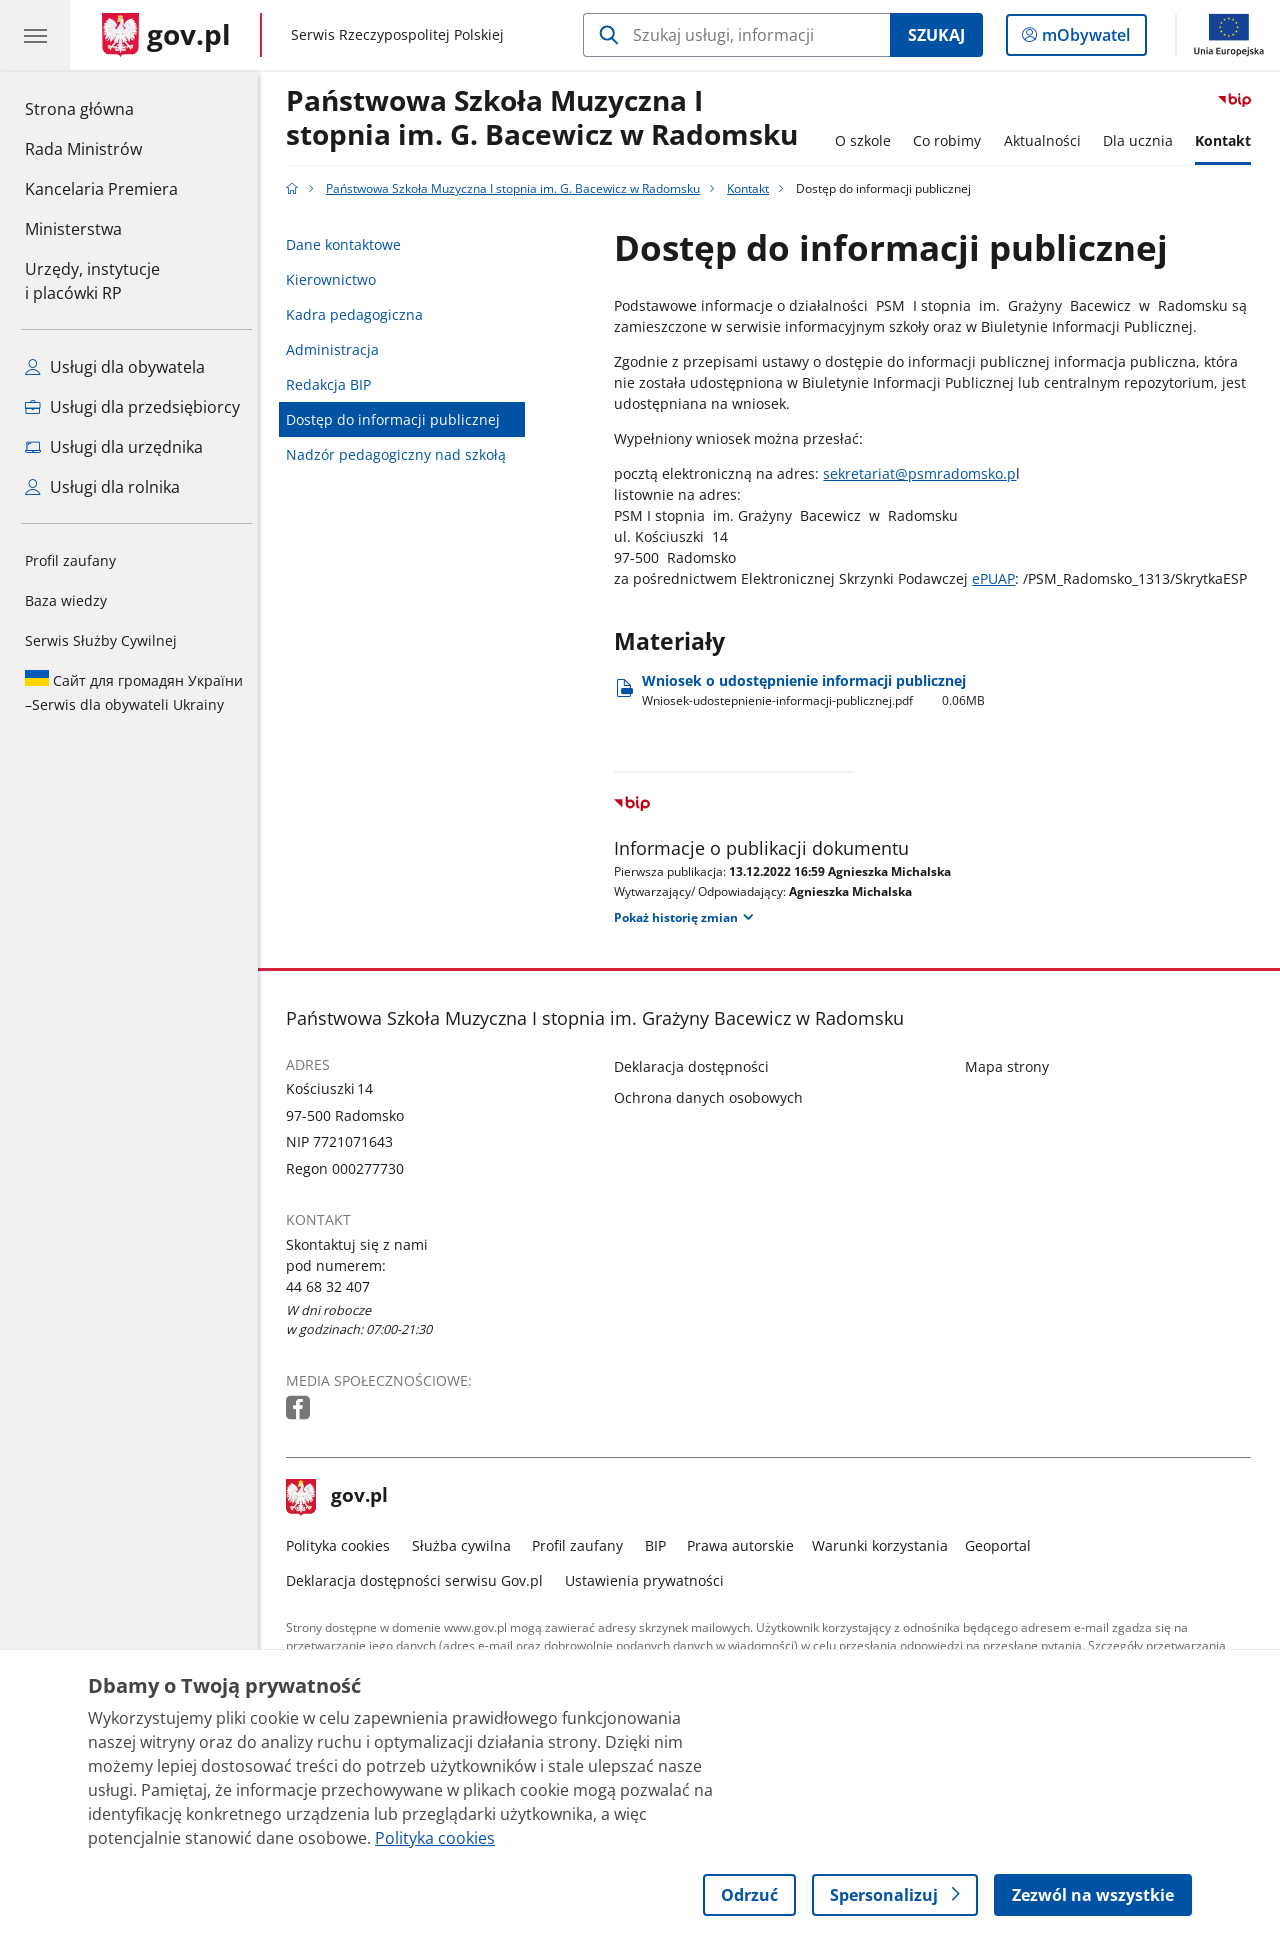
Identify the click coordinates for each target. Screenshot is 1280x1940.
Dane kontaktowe (349, 244)
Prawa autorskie (746, 1545)
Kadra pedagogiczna (360, 314)
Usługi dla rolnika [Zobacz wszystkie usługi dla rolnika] (102, 487)
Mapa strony (1012, 1066)
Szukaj (936, 35)
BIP (660, 1545)
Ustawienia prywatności (649, 1580)
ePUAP (999, 578)
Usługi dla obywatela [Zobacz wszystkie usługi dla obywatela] (115, 367)
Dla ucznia (1143, 140)
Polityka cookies (344, 1545)
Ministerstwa (73, 229)
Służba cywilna (466, 1545)
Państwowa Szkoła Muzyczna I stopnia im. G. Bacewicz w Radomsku (548, 118)
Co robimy (952, 140)
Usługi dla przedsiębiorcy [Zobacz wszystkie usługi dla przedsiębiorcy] (132, 407)
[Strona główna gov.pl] (166, 35)
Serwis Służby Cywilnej (101, 640)
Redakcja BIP (334, 384)
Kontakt (1229, 140)
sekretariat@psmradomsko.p (925, 473)
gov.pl (343, 1497)
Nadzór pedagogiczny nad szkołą (402, 454)
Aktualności (1047, 140)
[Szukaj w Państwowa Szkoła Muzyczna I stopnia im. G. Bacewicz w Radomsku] (736, 35)
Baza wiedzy (66, 600)
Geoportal (1004, 1545)
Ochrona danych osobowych (714, 1097)
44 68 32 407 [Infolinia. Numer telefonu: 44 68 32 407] (335, 1286)
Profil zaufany (70, 560)
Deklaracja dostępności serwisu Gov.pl (420, 1580)
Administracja (338, 349)
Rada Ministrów (83, 149)
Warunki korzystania (885, 1545)
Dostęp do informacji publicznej (399, 419)
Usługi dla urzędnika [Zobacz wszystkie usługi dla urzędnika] (114, 447)
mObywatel (1084, 39)
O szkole (868, 140)
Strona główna (101, 108)
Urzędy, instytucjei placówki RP (92, 281)
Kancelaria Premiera (101, 189)
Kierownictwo (337, 279)
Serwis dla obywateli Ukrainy (134, 692)
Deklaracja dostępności (697, 1066)
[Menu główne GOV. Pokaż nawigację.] (35, 35)
